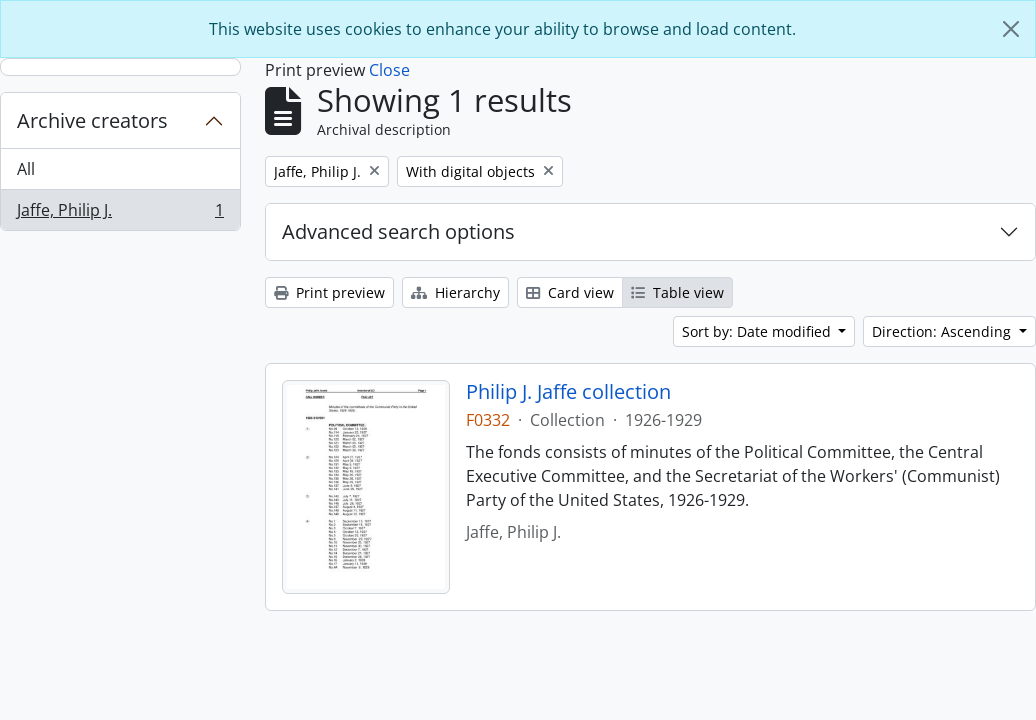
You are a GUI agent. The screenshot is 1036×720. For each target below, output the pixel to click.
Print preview (329, 292)
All (26, 169)
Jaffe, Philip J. (120, 214)
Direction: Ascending (943, 331)
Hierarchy (455, 292)
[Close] (1011, 29)
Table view (677, 292)
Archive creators (92, 120)
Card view (570, 292)
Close (389, 70)
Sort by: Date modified (758, 331)
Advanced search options (398, 231)
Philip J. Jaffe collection (568, 392)
